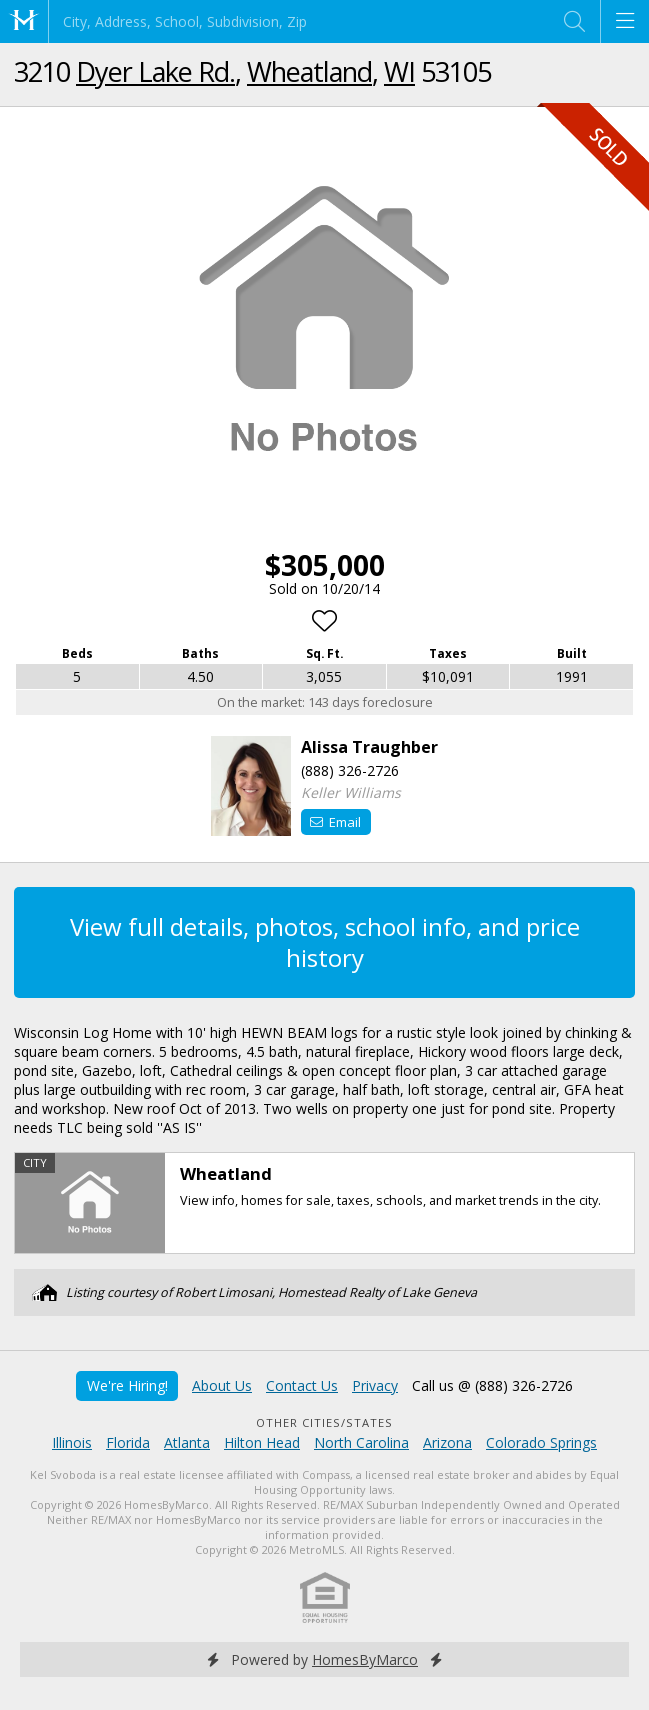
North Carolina (361, 1442)
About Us (222, 1385)
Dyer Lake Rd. (155, 71)
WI (399, 71)
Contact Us (302, 1385)
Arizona (447, 1442)
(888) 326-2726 (350, 770)
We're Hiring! (127, 1385)
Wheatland (309, 71)
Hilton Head (262, 1442)
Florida (128, 1442)
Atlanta (187, 1442)
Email (335, 822)
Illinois (72, 1442)
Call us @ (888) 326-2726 (492, 1385)
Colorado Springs (541, 1442)
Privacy (375, 1385)
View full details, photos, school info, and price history (325, 942)
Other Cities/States (324, 1422)
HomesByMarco (365, 1659)
